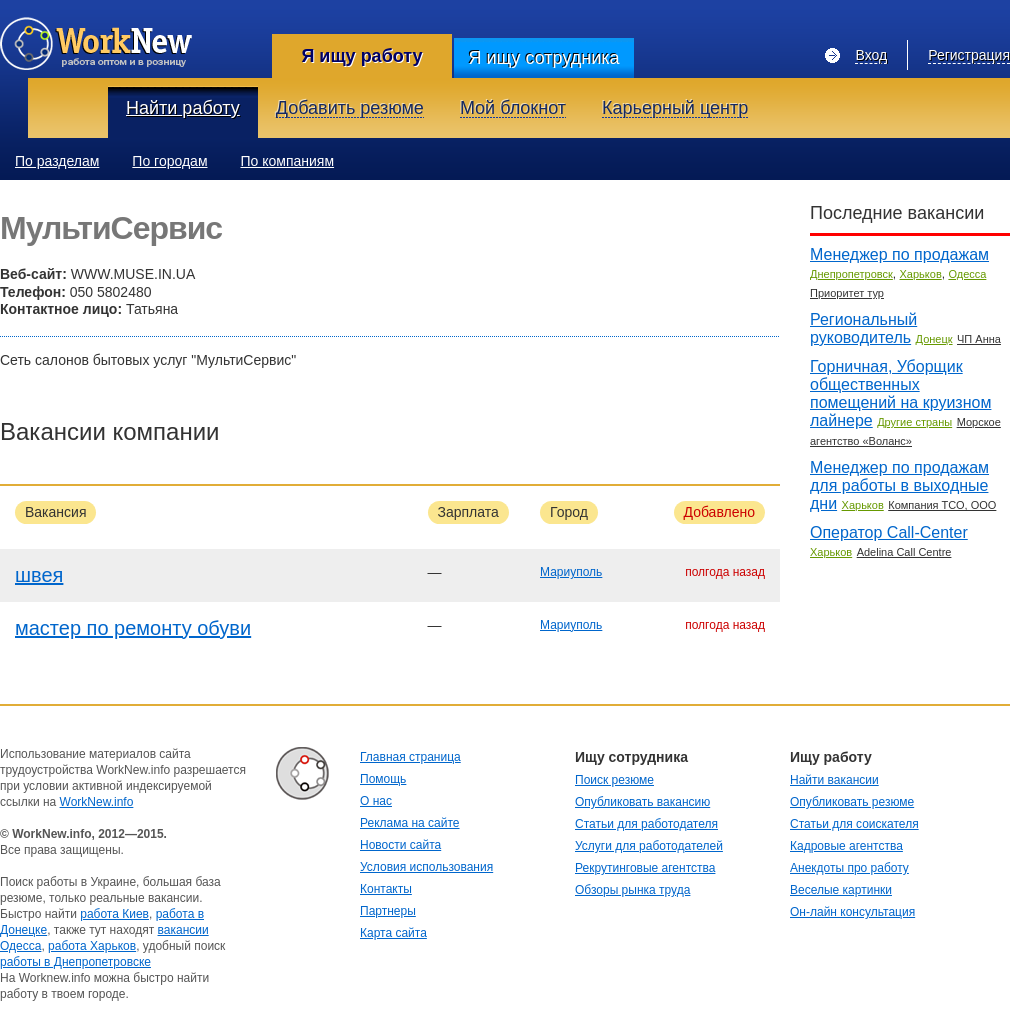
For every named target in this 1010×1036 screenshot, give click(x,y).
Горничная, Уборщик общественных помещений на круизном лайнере (900, 393)
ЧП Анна (979, 339)
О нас (376, 801)
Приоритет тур (847, 293)
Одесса (967, 274)
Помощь (383, 779)
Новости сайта (400, 845)
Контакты (386, 889)
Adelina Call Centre (904, 552)
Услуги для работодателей (649, 846)
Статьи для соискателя (854, 824)
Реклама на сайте (410, 823)
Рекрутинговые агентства (645, 868)
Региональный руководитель (863, 328)
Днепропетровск (851, 274)
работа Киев (114, 914)
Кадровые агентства (846, 846)
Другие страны (914, 422)
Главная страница (410, 757)
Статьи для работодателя (646, 824)
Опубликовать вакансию (642, 802)
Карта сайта (393, 933)
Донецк (934, 339)
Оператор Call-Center (889, 532)
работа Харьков (92, 946)
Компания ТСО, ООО (942, 505)
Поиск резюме (614, 780)
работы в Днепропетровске (75, 962)
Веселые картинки (841, 890)
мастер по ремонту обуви (133, 628)
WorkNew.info (97, 802)
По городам (169, 161)
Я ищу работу (361, 56)
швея (39, 575)
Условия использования (426, 867)
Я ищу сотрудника (543, 58)
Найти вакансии (834, 780)
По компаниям (288, 161)
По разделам (57, 161)
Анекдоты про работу (849, 868)
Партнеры (388, 911)
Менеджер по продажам (899, 254)
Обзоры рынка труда (632, 890)
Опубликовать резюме (852, 802)
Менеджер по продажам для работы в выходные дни (899, 485)
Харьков (921, 274)
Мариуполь (571, 572)
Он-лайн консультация (852, 912)
